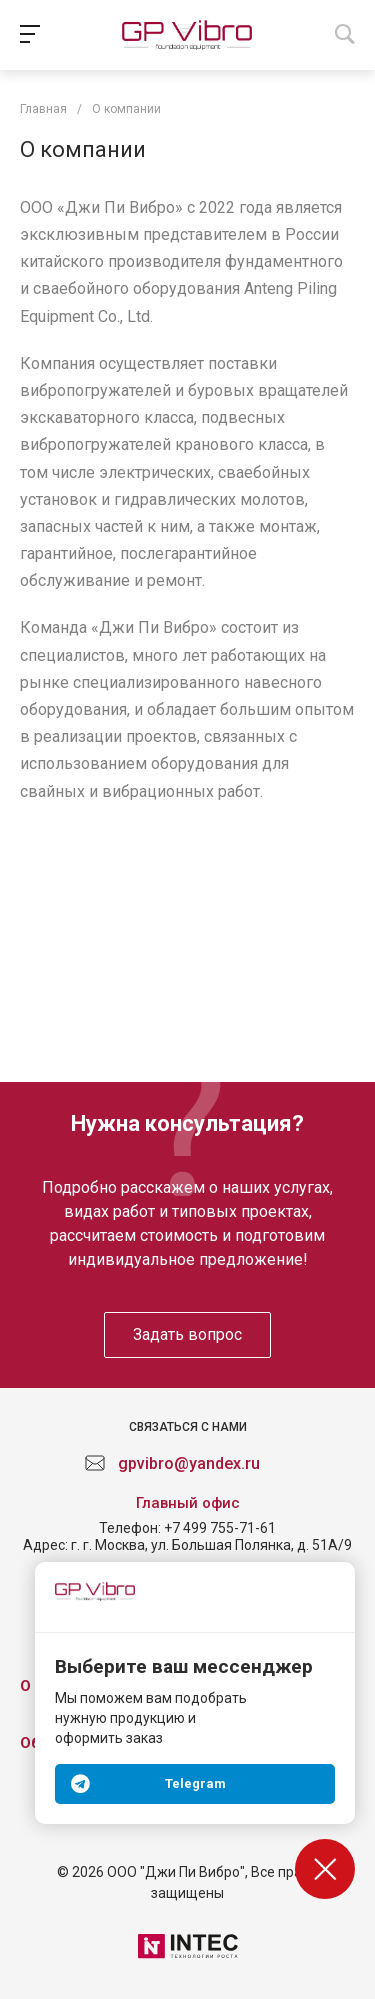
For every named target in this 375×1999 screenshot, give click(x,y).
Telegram (195, 1783)
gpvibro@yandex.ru (189, 1463)
